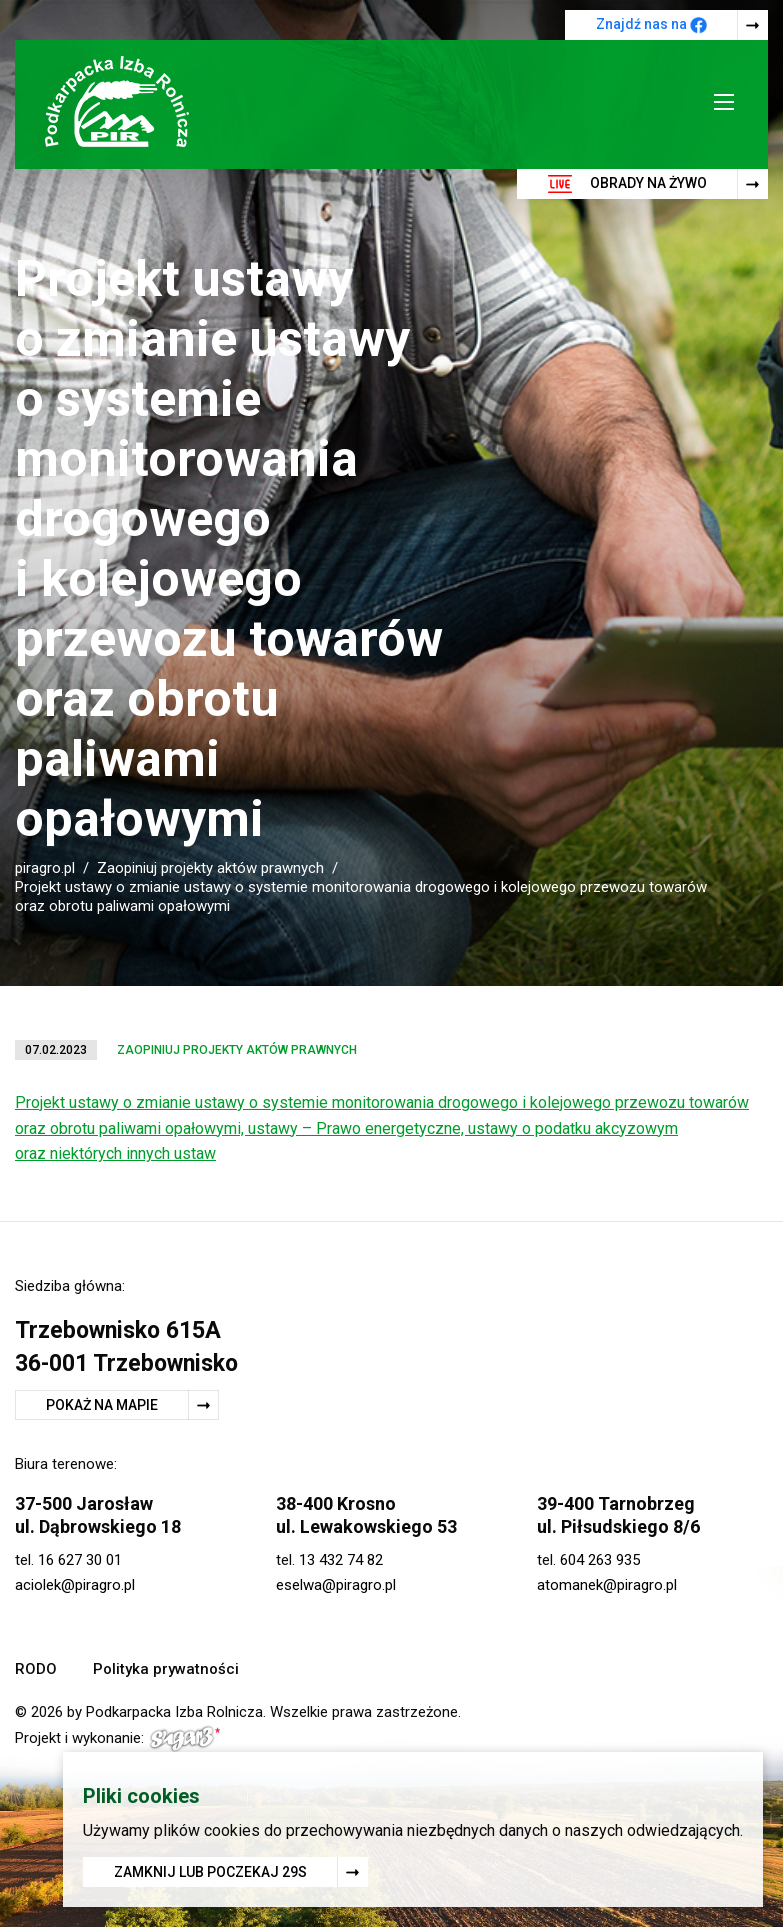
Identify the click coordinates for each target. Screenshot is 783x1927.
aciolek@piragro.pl (75, 1585)
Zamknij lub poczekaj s (210, 1873)
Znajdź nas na (651, 25)
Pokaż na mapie (102, 1405)
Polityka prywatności (166, 1669)
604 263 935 (600, 1560)
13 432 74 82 (341, 1560)
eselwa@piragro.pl (336, 1585)
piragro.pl (45, 868)
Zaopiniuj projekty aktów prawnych (210, 868)
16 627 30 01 (80, 1560)
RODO (36, 1669)
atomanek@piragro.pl (607, 1585)
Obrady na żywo (627, 184)
